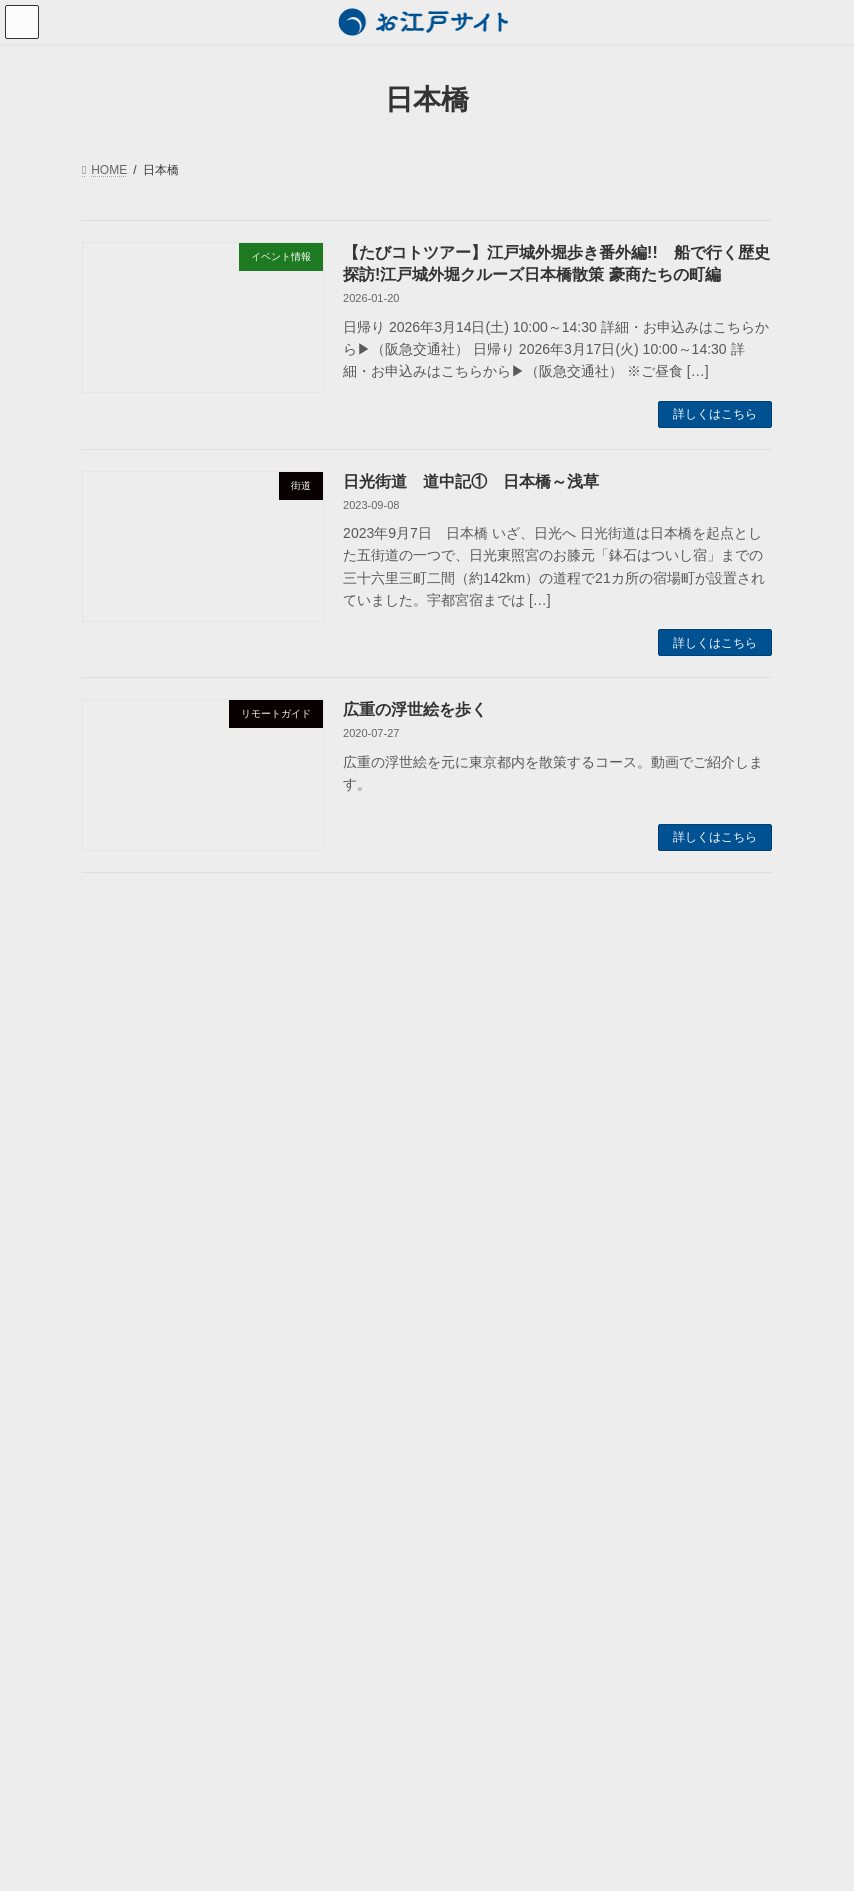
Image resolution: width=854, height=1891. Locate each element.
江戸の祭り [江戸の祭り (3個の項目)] (702, 1149)
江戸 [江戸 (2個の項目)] (628, 1149)
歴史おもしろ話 (136, 1083)
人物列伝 (130, 1118)
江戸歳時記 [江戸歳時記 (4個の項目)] (485, 1200)
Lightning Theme (418, 1860)
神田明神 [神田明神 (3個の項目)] (639, 1200)
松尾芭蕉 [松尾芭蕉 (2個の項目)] (686, 1124)
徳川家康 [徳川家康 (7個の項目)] (560, 1099)
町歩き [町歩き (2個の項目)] (565, 1200)
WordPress (312, 1860)
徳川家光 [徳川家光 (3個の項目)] (480, 1099)
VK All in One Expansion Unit (554, 1860)
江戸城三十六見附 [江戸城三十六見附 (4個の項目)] (661, 1174)
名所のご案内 (142, 1188)
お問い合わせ (130, 1520)
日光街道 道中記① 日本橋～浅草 (471, 481)
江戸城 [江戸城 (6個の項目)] (565, 1174)
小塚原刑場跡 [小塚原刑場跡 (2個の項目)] (650, 1049)
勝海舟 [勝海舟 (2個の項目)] (587, 1023)
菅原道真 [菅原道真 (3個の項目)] (719, 1200)
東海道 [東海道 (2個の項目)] (611, 1124)
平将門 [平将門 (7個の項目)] (713, 1074)
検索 (358, 1388)
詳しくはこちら (715, 414)
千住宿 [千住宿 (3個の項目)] (735, 1023)
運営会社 (118, 1485)
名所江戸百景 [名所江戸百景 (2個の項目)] (491, 1049)
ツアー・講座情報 (142, 1048)
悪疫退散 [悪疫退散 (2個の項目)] (639, 1099)
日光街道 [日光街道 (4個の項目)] (719, 1099)
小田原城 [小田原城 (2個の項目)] (480, 1074)
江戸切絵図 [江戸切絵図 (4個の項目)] (485, 1174)
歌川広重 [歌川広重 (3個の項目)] (480, 1149)
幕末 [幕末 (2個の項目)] (650, 1074)
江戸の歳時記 (142, 1153)
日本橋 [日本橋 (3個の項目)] (474, 1124)
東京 (130, 1222)
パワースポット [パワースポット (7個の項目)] (496, 1023)
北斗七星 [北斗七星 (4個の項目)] (661, 1023)
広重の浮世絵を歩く (415, 709)
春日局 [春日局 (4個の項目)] (543, 1124)
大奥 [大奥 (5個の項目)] (571, 1049)
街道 (130, 1292)
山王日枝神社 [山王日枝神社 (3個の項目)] (571, 1074)
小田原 (136, 1257)
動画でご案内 (130, 1327)
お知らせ (118, 1014)
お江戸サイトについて (154, 1451)
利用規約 (118, 1555)
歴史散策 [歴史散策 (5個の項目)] (560, 1149)
